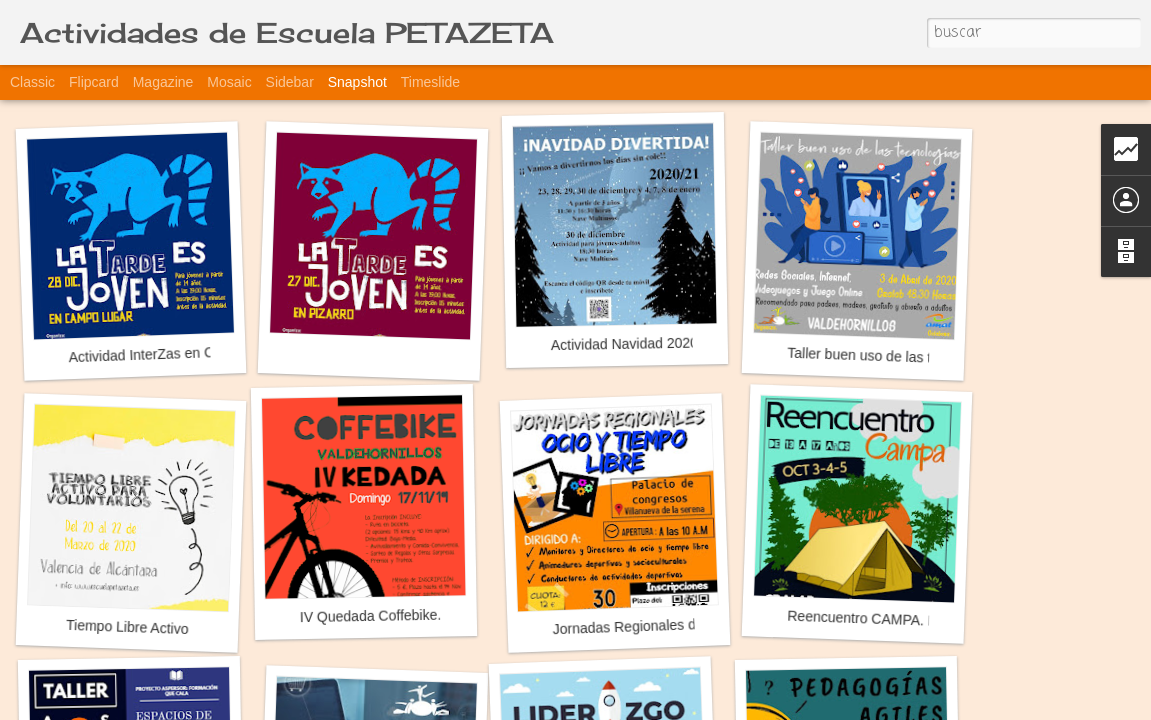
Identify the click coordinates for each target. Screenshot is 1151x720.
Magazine (163, 82)
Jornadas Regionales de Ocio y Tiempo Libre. (694, 624)
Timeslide (430, 82)
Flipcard (94, 82)
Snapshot (357, 82)
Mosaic (229, 82)
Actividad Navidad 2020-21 (635, 343)
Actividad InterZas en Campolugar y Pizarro (203, 352)
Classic (32, 82)
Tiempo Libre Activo (127, 627)
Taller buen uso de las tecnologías (893, 356)
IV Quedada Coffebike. (371, 616)
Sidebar (290, 82)
